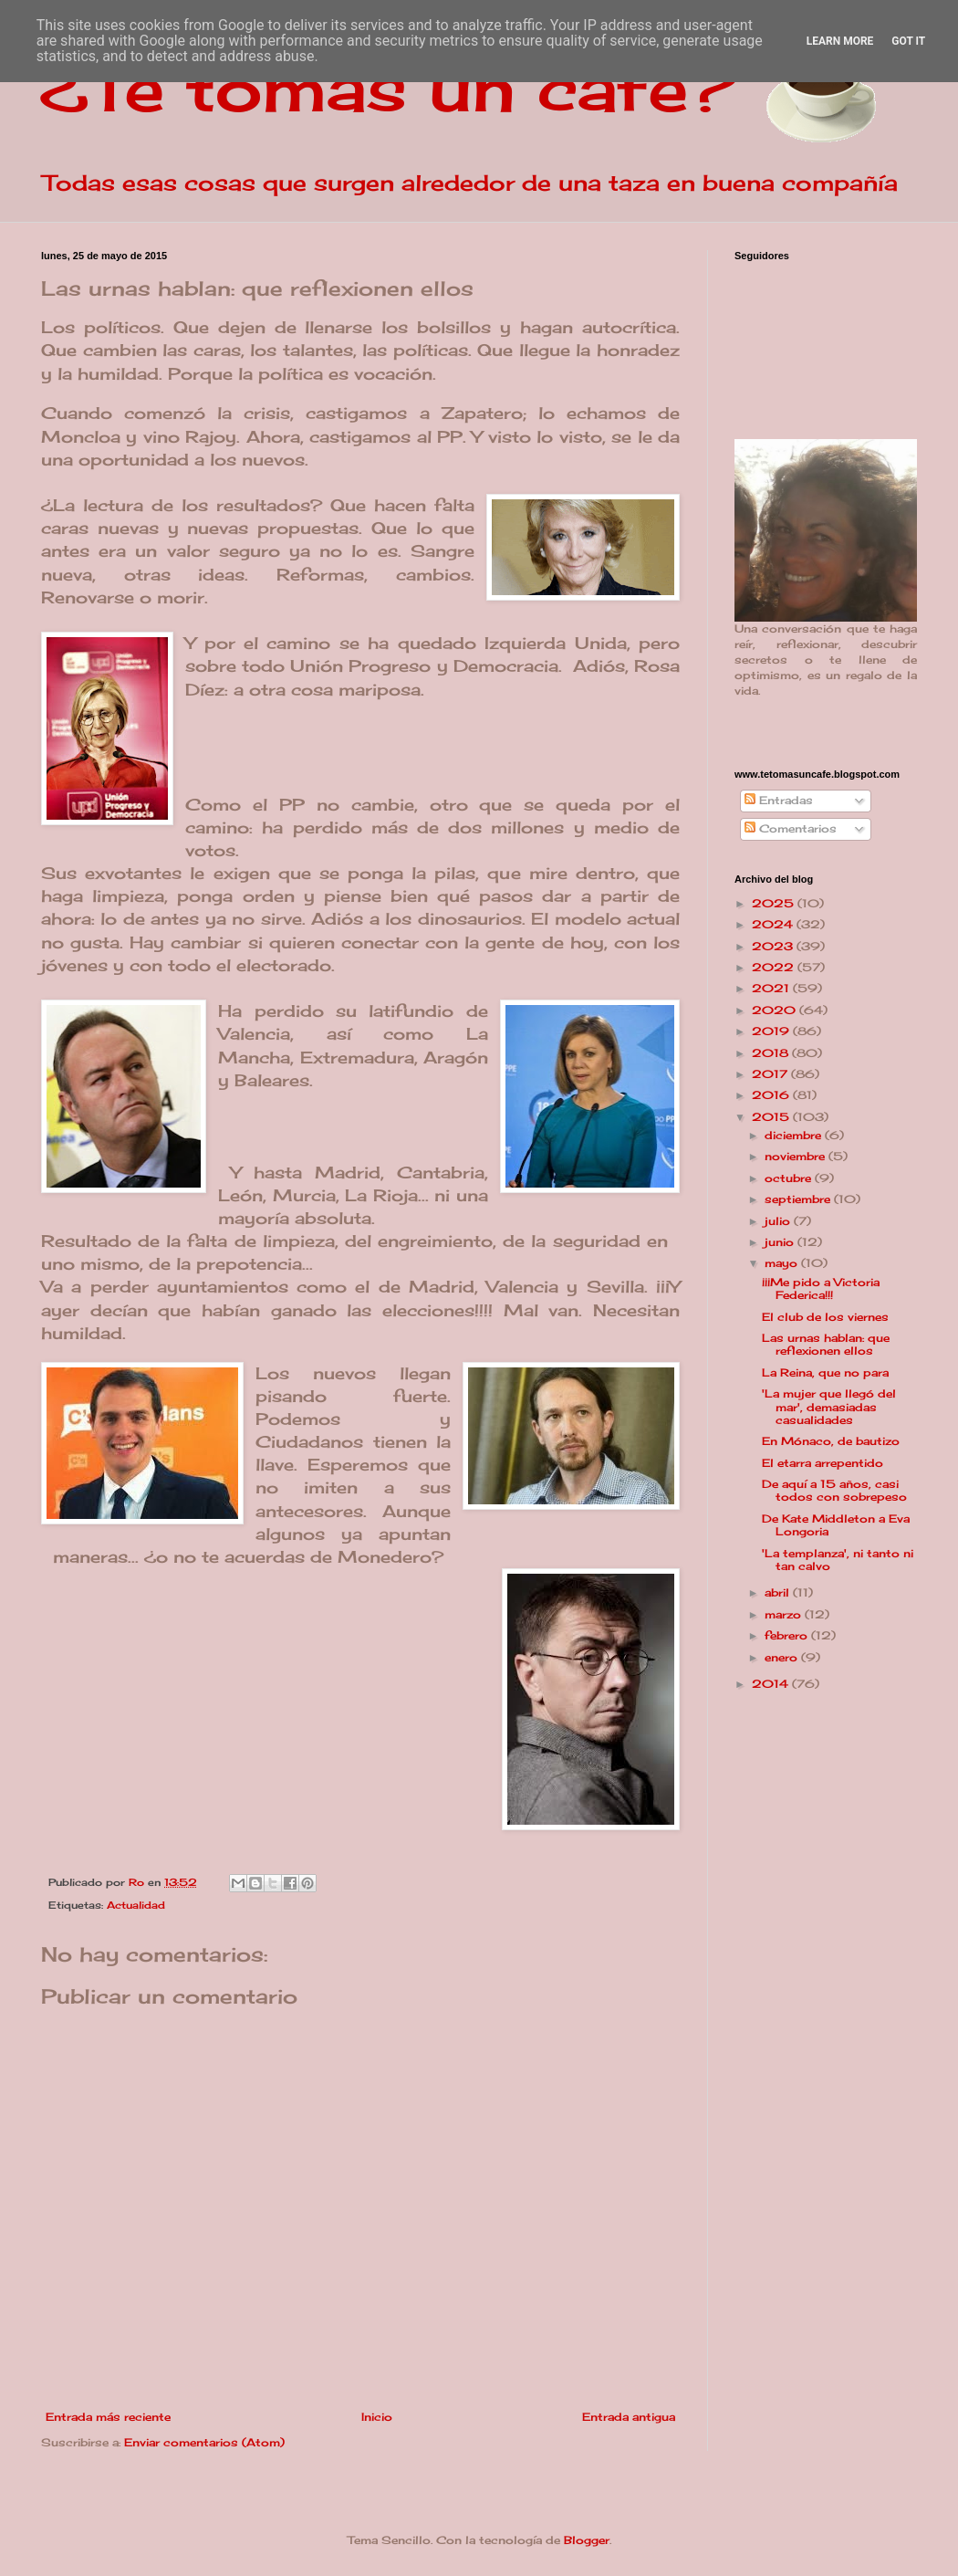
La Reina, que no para (825, 1372)
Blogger (586, 2540)
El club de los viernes (825, 1317)
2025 (774, 903)
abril (779, 1592)
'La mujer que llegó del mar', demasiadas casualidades (829, 1407)
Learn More (840, 41)
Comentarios (791, 828)
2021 (772, 988)
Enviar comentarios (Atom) (204, 2442)
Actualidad (136, 1905)
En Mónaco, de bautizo (831, 1441)
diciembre (795, 1135)
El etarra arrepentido (822, 1463)
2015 (772, 1117)
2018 (772, 1053)
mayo (783, 1263)
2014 (772, 1684)
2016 (772, 1095)
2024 (774, 924)
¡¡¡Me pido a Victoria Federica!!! (821, 1288)
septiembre (799, 1199)
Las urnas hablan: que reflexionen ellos (826, 1344)
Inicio (376, 2417)
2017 (771, 1074)
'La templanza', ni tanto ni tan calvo (837, 1559)
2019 (772, 1031)
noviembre (796, 1156)
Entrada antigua (628, 2417)
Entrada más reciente (108, 2417)
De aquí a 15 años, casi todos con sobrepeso (834, 1490)
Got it (908, 41)
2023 (774, 946)
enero (783, 1657)
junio (781, 1242)
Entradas (779, 800)
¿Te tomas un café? (388, 87)
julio (779, 1221)
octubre (790, 1178)
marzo (785, 1614)
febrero (788, 1635)
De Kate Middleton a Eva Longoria (836, 1525)
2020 (775, 1010)
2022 (774, 967)
